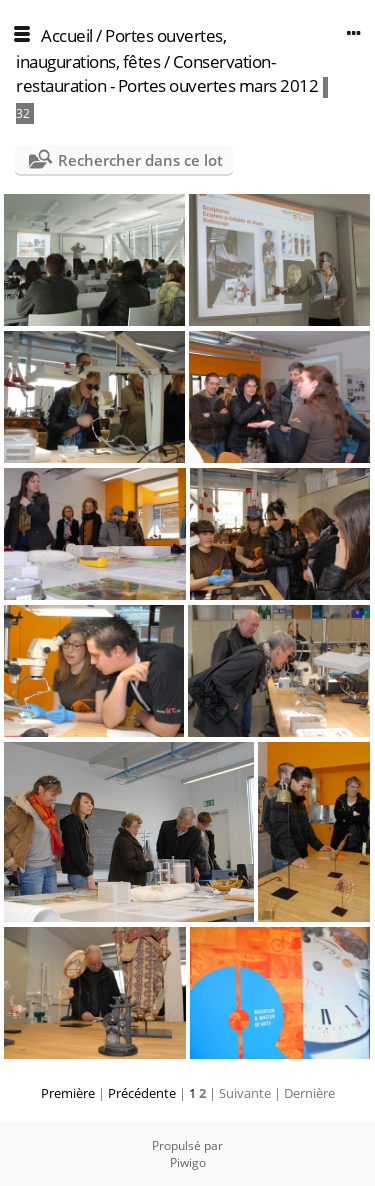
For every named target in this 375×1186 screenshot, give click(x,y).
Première (68, 1093)
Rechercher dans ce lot (140, 160)
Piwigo (188, 1162)
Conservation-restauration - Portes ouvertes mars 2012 (167, 73)
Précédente (142, 1093)
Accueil (67, 35)
